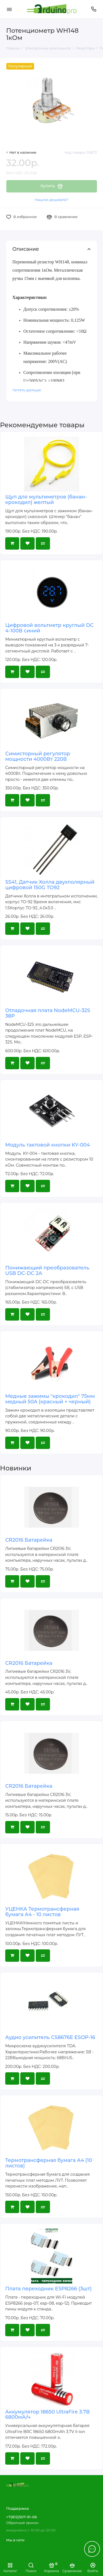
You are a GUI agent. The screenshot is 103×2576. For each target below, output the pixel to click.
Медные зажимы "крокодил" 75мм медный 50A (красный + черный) (50, 1399)
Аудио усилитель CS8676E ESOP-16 (50, 2037)
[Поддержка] (94, 9)
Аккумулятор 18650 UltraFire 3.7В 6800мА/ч (47, 2414)
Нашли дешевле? (51, 199)
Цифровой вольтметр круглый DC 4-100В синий (49, 628)
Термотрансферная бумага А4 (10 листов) (48, 2163)
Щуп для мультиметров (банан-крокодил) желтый (46, 499)
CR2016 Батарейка (28, 1540)
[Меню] (9, 9)
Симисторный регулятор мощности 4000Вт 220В (37, 756)
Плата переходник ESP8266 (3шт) (48, 2289)
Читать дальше (26, 390)
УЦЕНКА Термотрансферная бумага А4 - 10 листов (42, 1911)
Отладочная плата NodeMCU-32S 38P (47, 1013)
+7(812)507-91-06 (21, 2517)
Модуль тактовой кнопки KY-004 (47, 1145)
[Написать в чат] (92, 2548)
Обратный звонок (22, 2523)
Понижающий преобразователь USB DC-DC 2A (47, 1270)
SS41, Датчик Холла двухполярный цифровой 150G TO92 (49, 885)
